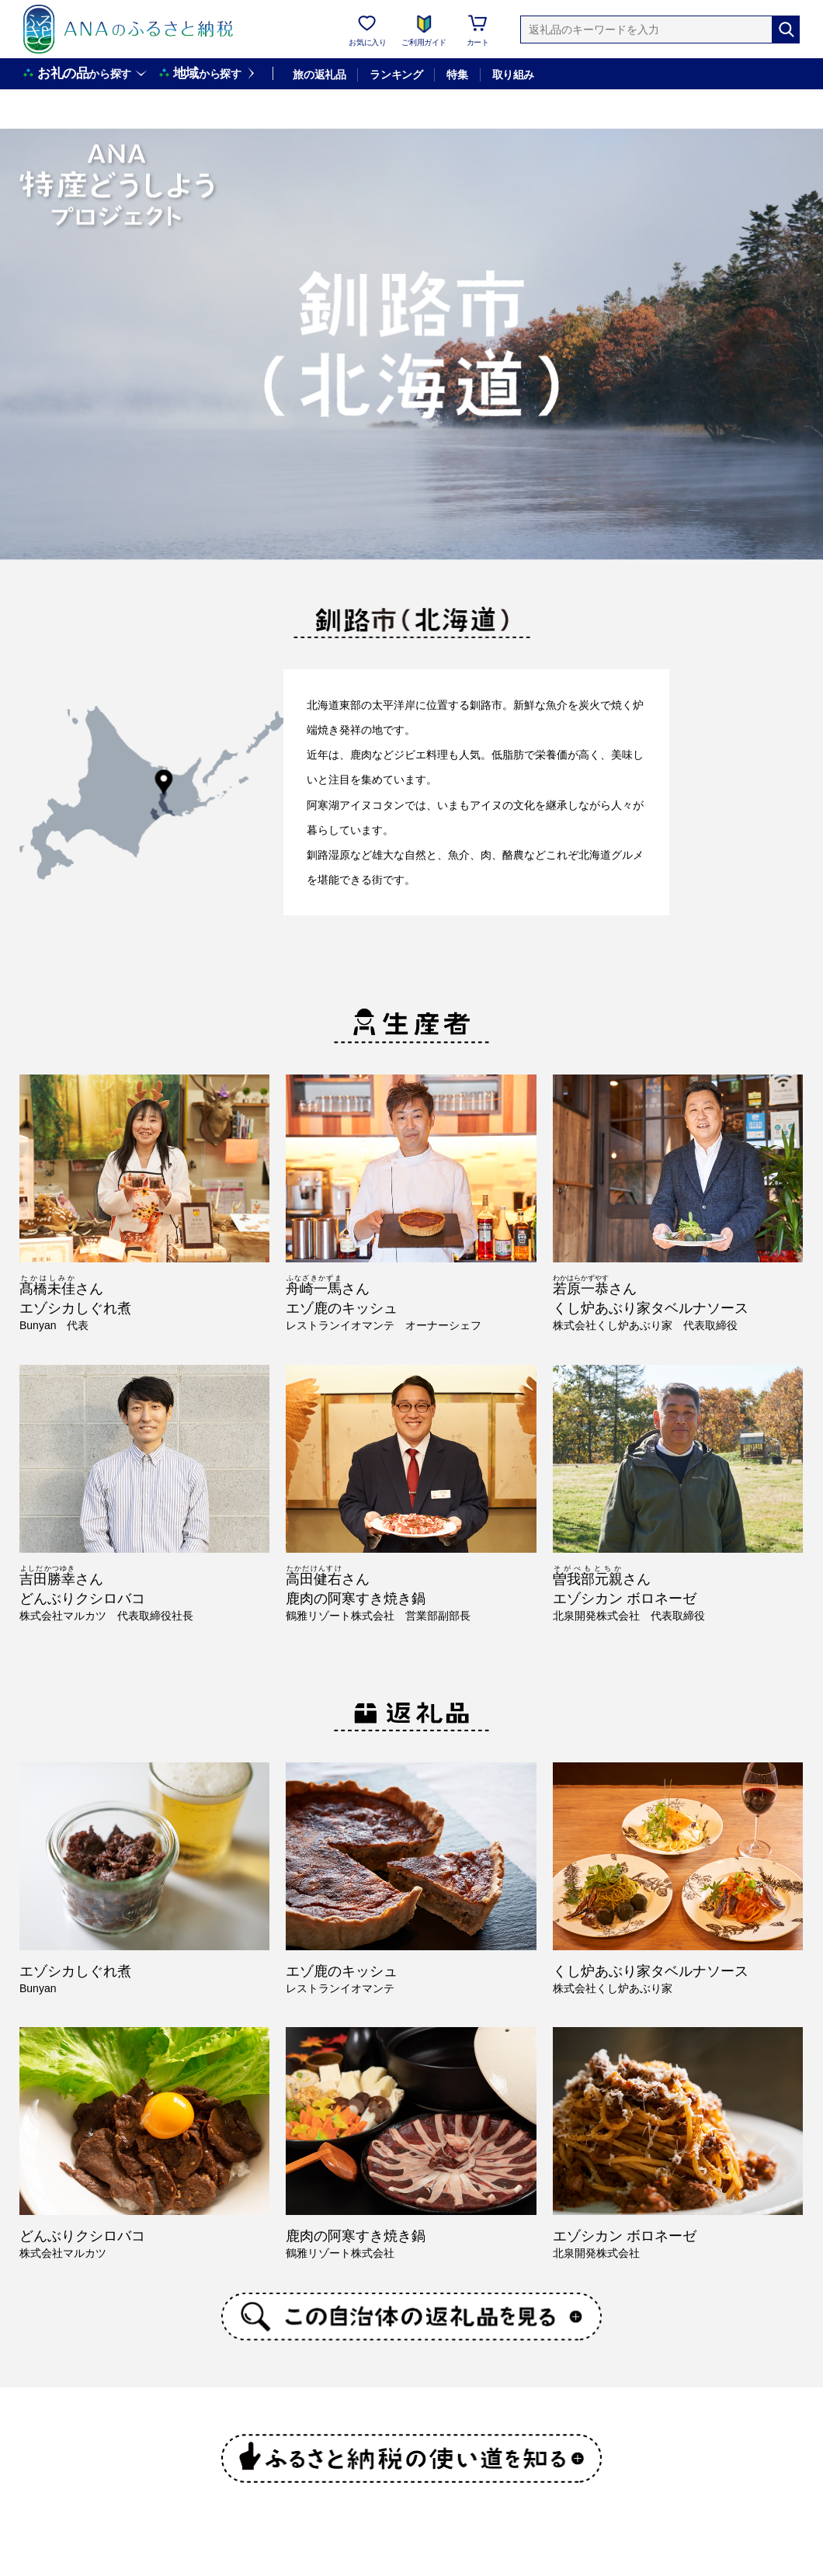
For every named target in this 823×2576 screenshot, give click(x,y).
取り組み (513, 74)
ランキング (396, 74)
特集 (456, 74)
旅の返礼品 (319, 74)
